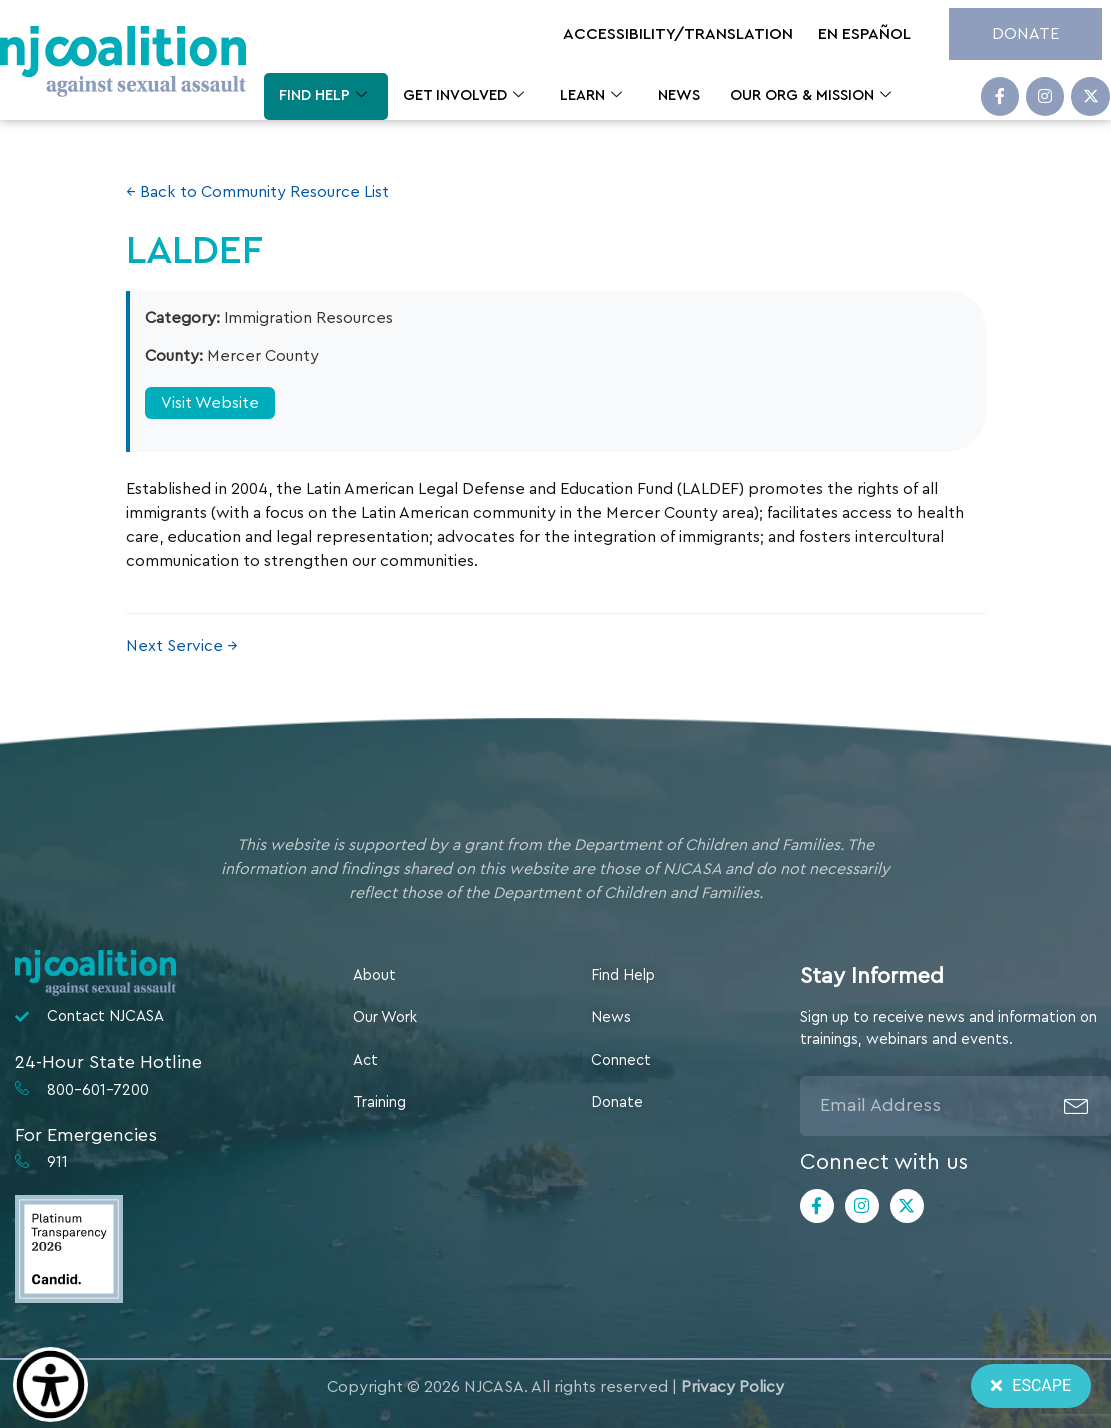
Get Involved (463, 96)
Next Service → (182, 646)
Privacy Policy (732, 1387)
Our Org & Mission (810, 96)
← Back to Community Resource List (257, 192)
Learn (591, 96)
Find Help (323, 96)
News (679, 95)
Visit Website (210, 403)
